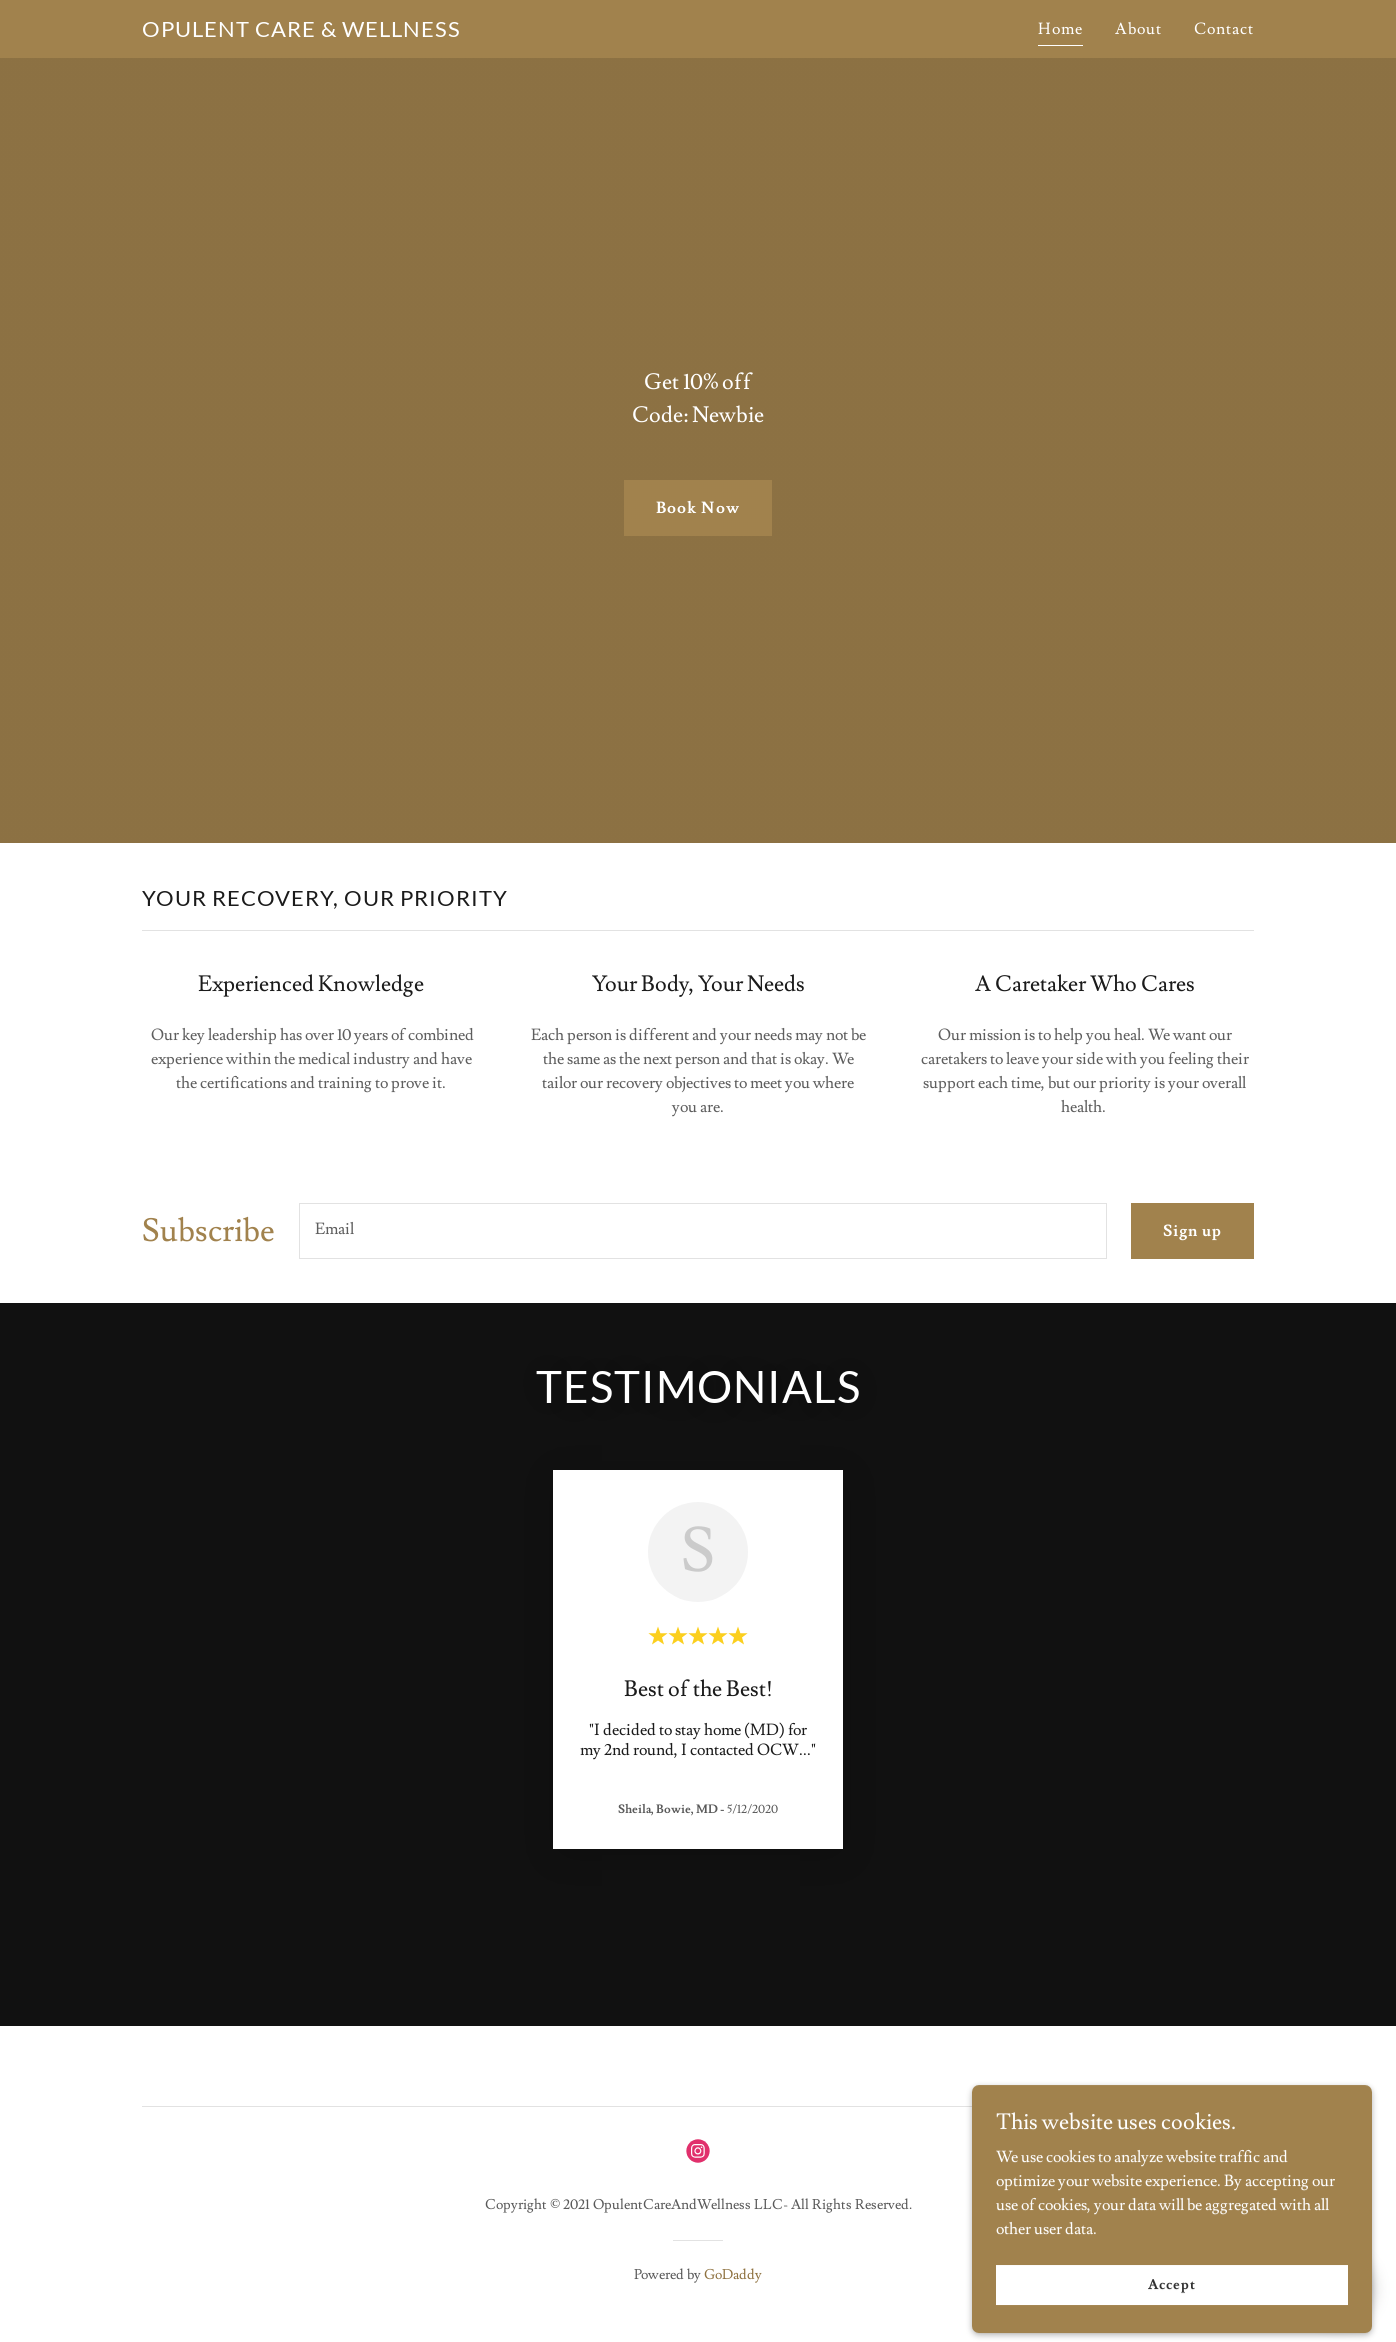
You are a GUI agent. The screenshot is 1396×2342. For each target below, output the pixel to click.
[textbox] (703, 1231)
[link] (301, 32)
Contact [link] (1224, 29)
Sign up (1192, 1231)
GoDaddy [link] (733, 2275)
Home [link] (1060, 29)
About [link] (1138, 29)
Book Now (697, 508)
